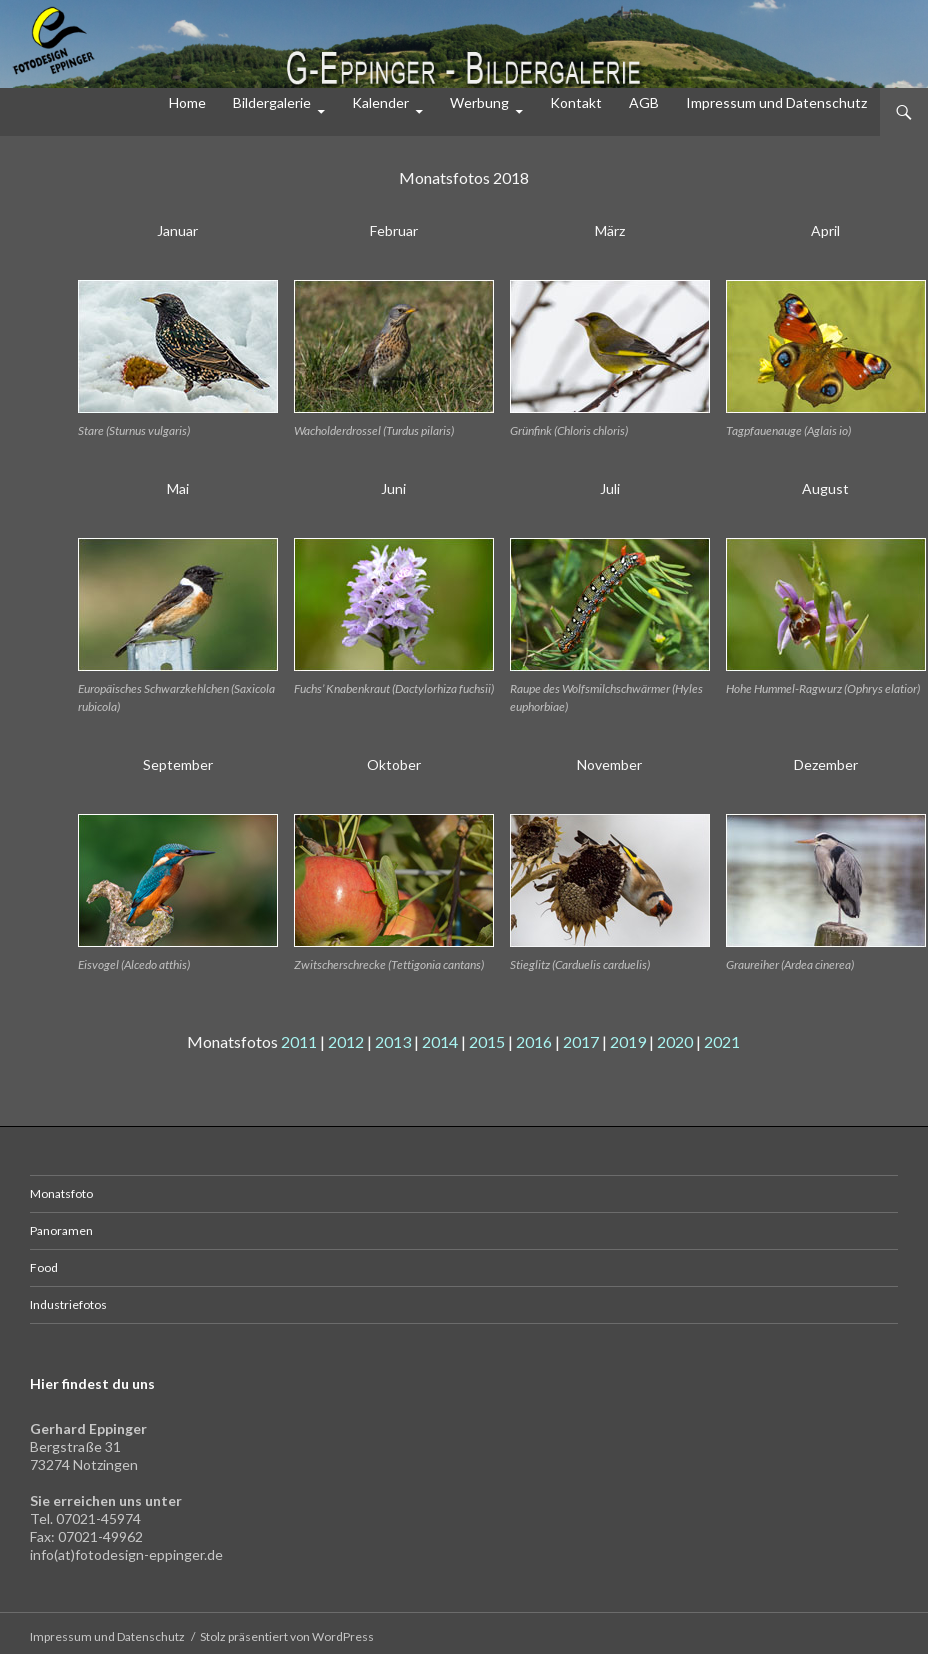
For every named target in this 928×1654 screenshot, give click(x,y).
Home (187, 102)
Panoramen (61, 1230)
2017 (581, 1041)
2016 (534, 1041)
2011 (299, 1041)
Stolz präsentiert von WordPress (287, 1636)
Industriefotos (68, 1304)
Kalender (380, 102)
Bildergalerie (272, 102)
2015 (487, 1041)
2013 (393, 1041)
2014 (440, 1041)
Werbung (479, 102)
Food (44, 1267)
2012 (346, 1041)
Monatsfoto (61, 1193)
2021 (722, 1041)
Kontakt (576, 102)
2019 (628, 1041)
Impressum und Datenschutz (776, 102)
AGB (644, 102)
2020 (675, 1041)
